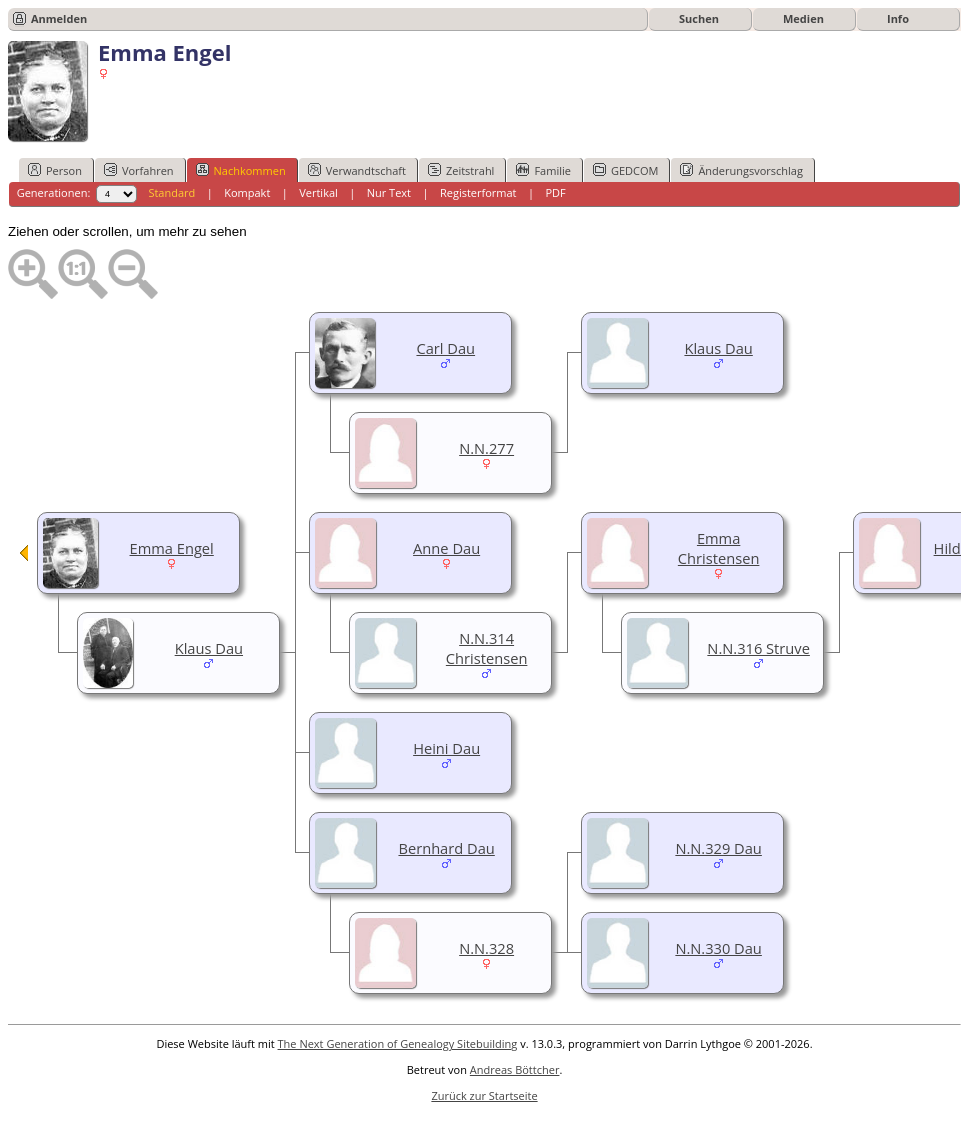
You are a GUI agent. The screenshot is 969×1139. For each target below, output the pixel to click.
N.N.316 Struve (758, 648)
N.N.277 (486, 448)
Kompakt (247, 192)
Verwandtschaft (357, 170)
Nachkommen (241, 170)
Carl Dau (445, 348)
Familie (543, 170)
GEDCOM (625, 170)
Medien (803, 18)
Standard (171, 192)
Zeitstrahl (461, 170)
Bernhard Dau (446, 848)
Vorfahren (139, 170)
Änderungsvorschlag (741, 170)
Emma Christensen (719, 548)
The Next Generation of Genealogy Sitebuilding (398, 1043)
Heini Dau (446, 748)
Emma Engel (172, 548)
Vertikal (318, 192)
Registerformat (478, 192)
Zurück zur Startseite (484, 1095)
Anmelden (59, 18)
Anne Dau (446, 548)
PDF (555, 192)
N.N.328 (486, 948)
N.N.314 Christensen (487, 648)
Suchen (699, 18)
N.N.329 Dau (718, 848)
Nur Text (389, 192)
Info (898, 18)
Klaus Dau (718, 348)
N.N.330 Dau (718, 948)
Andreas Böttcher (515, 1069)
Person (55, 170)
